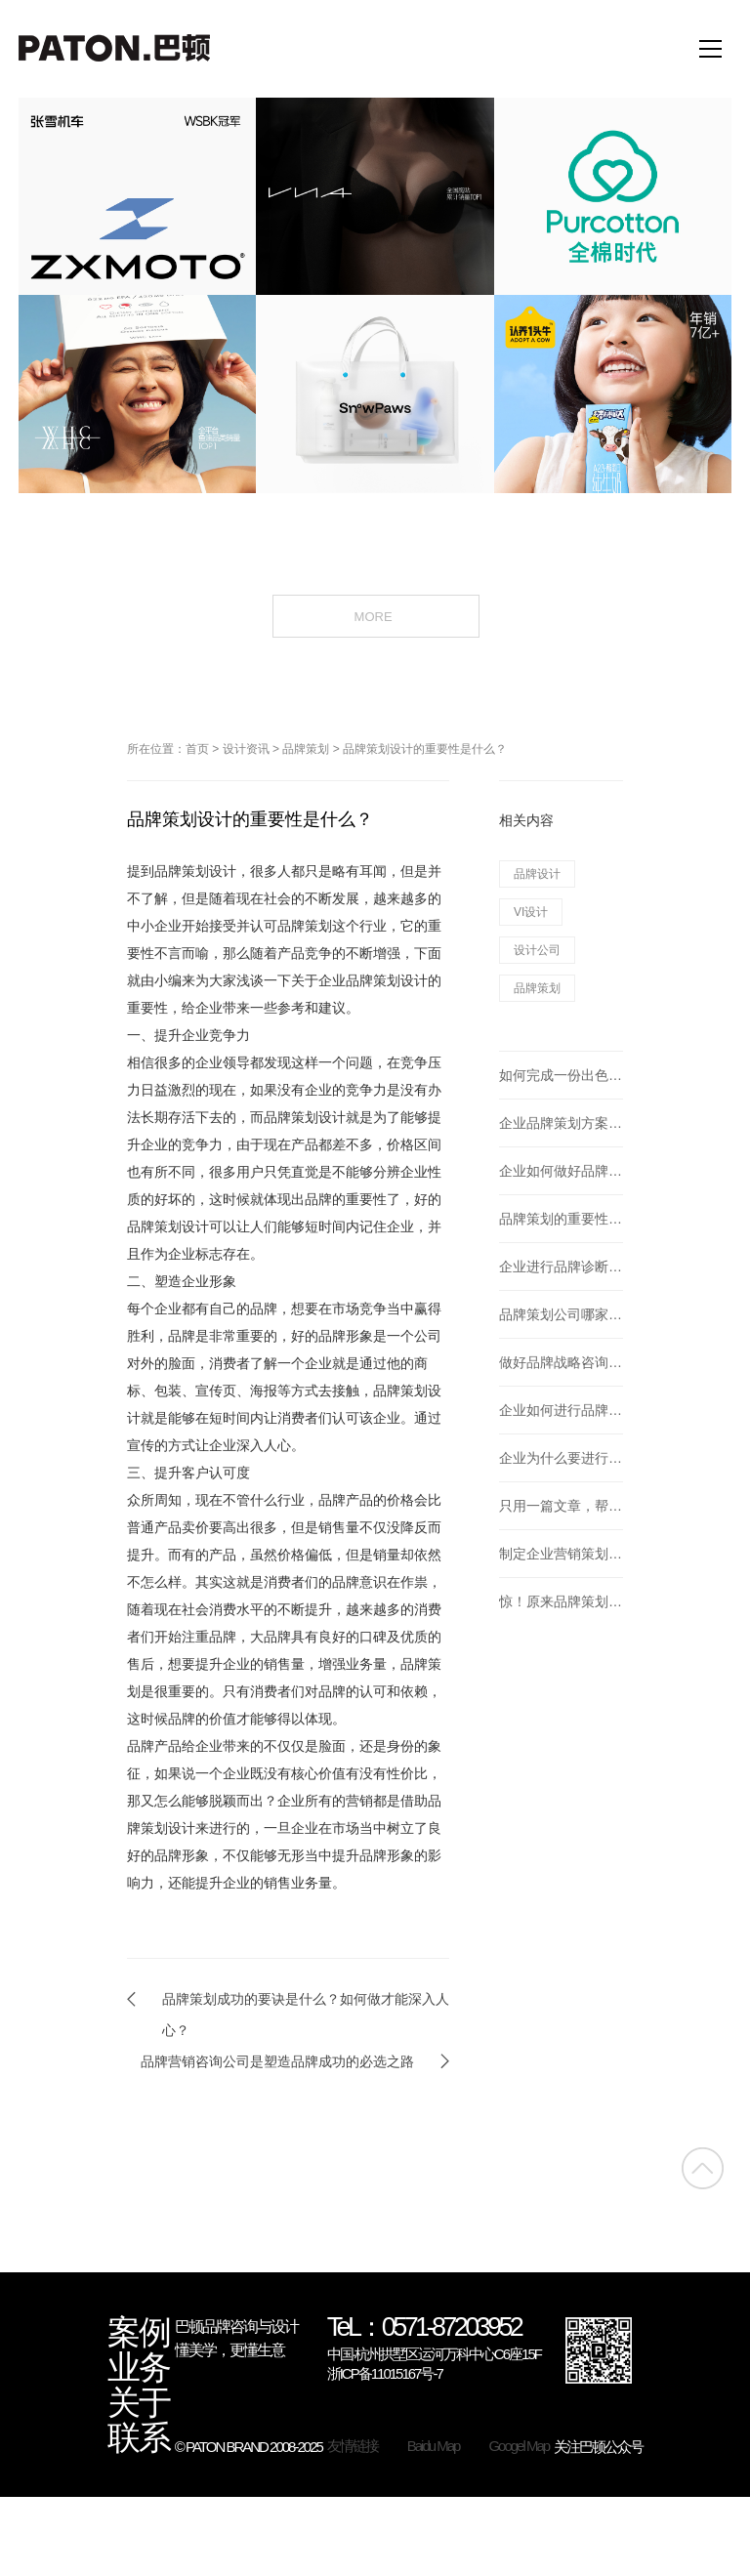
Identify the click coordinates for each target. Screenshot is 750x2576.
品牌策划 (305, 749)
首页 (197, 749)
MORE (375, 615)
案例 (138, 2332)
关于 (138, 2403)
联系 (138, 2438)
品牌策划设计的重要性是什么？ (425, 749)
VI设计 (531, 912)
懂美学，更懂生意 (229, 2350)
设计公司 (537, 950)
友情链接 (352, 2445)
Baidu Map (433, 2445)
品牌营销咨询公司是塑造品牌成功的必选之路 (277, 2061)
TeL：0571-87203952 (424, 2328)
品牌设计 (537, 874)
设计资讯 (246, 749)
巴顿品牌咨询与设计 (236, 2326)
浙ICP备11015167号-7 (384, 2373)
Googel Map (518, 2445)
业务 (138, 2368)
